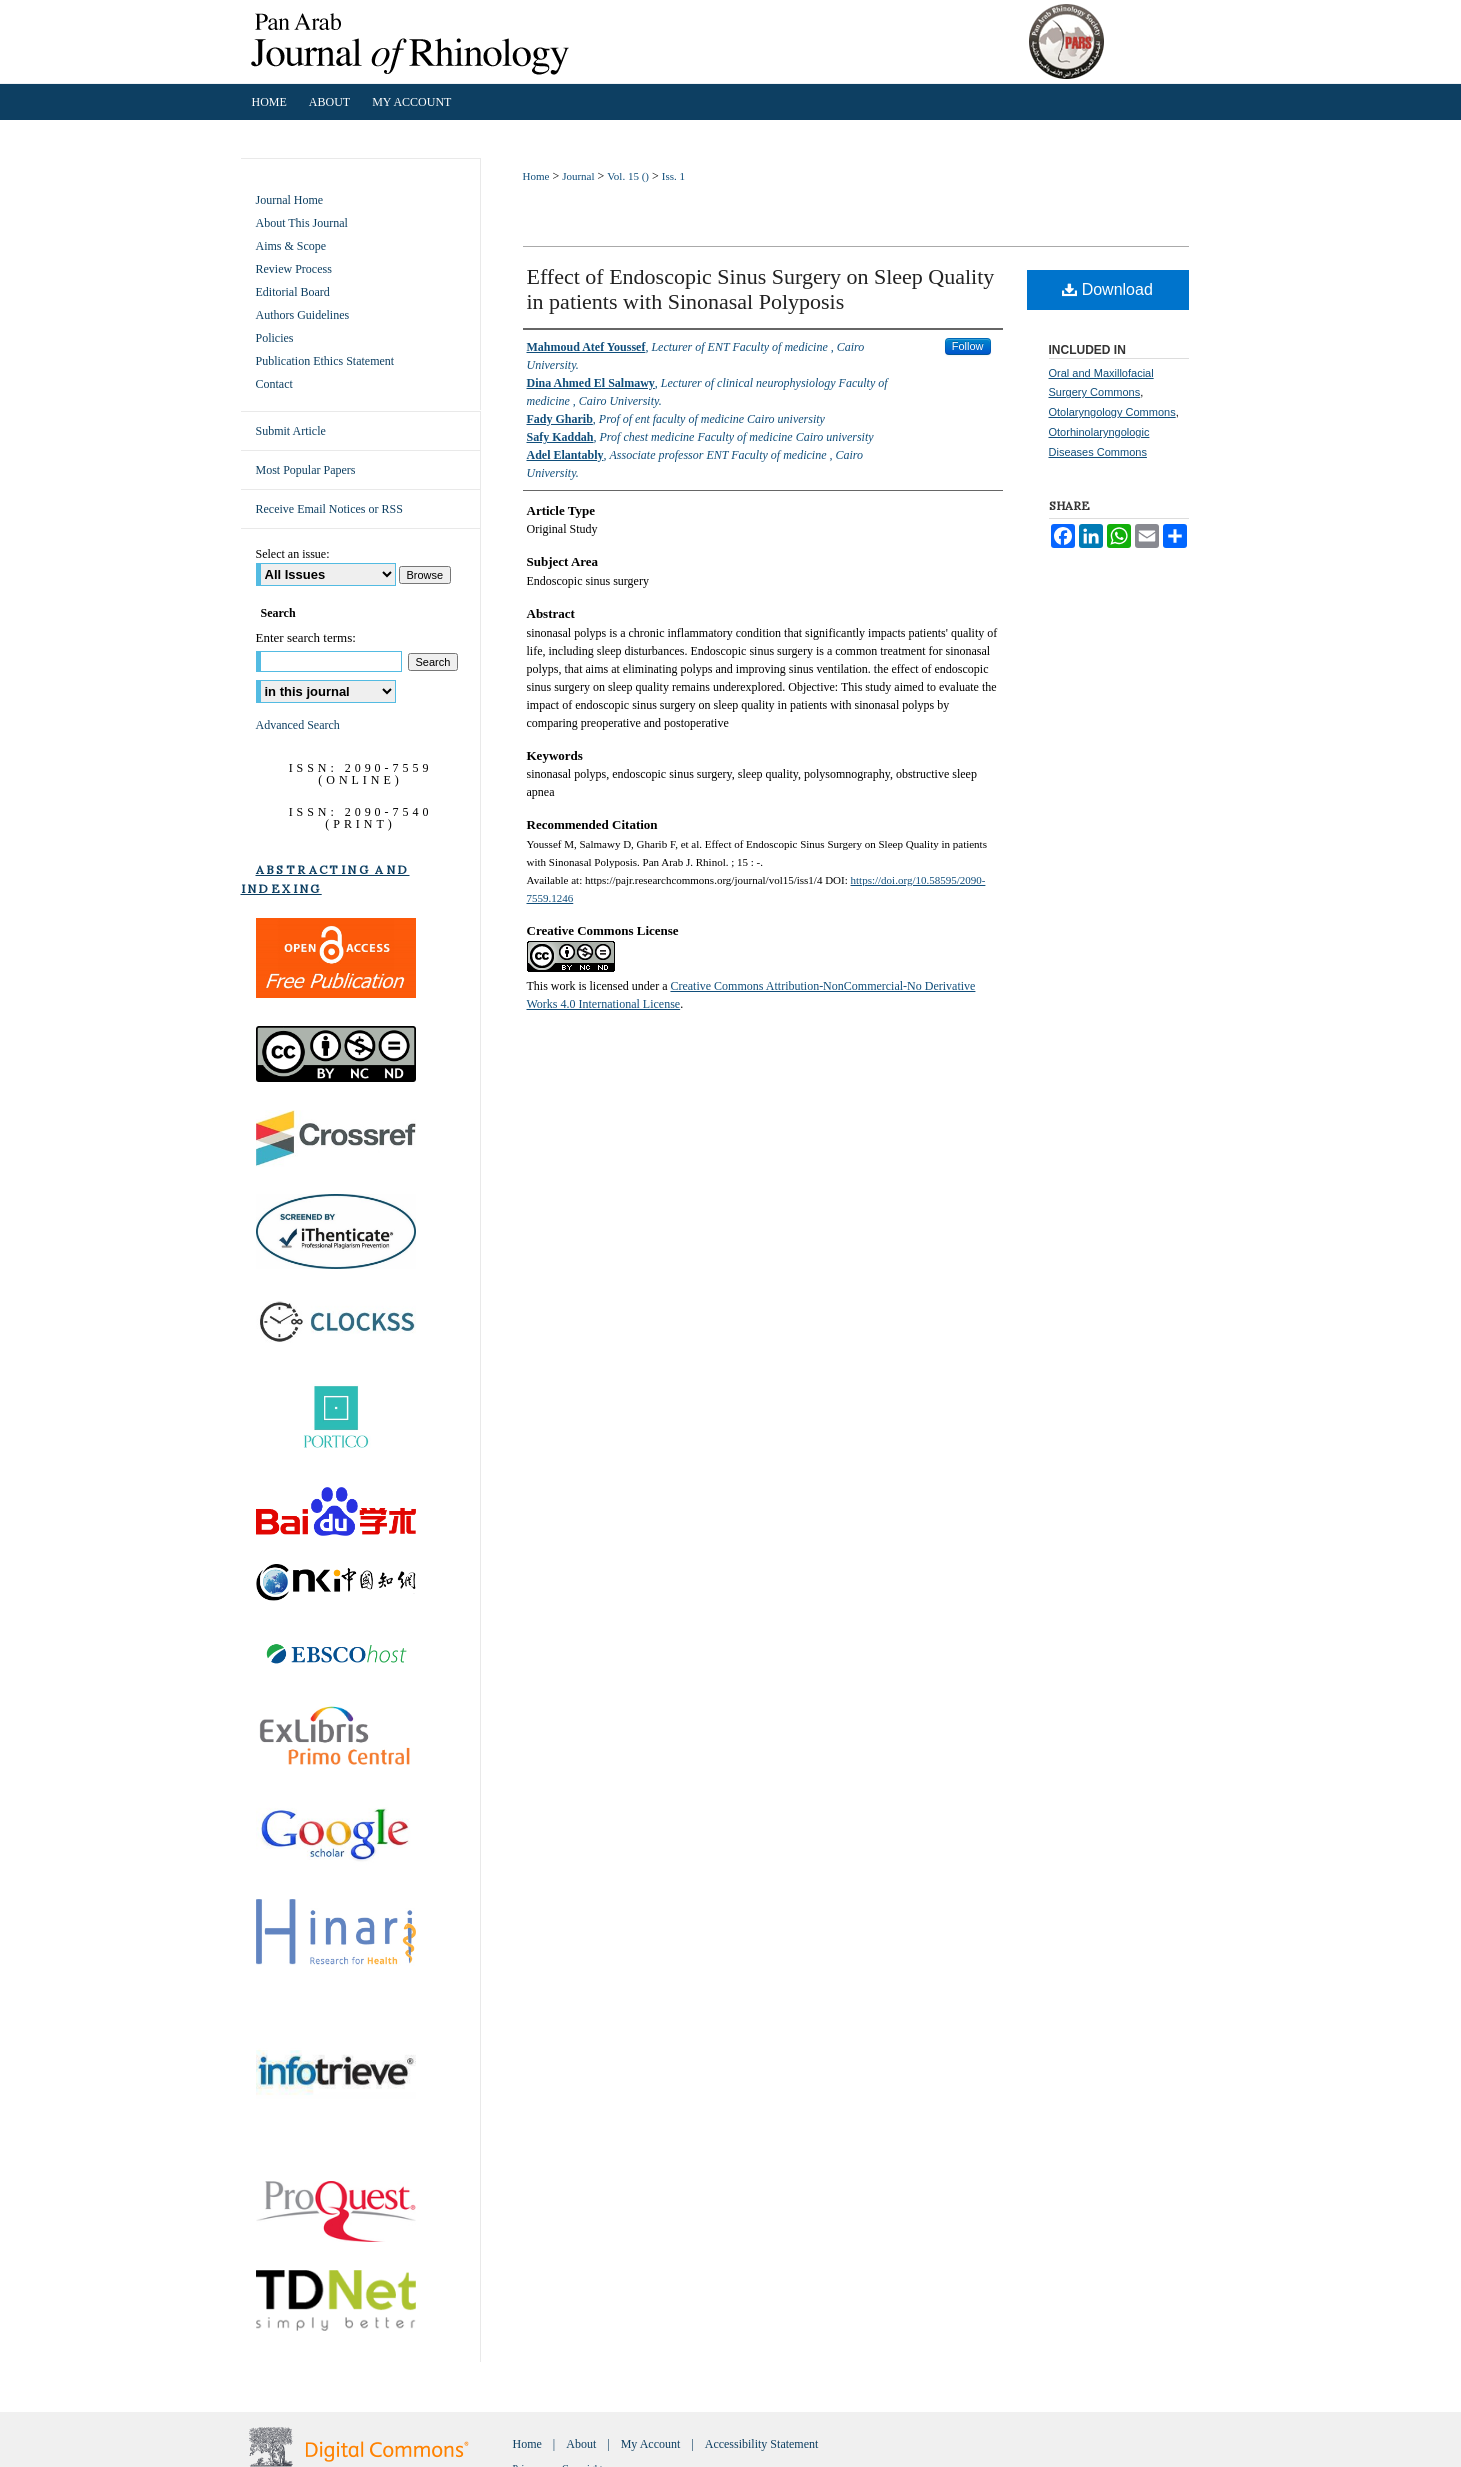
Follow (968, 346)
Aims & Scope (291, 246)
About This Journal (302, 223)
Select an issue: (293, 554)
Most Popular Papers (306, 470)
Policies (275, 338)
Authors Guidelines (303, 315)
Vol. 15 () (628, 176)
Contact (274, 384)
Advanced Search (298, 725)
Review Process (294, 269)
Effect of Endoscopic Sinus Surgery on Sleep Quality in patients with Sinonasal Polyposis (761, 289)
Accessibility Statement (762, 2444)
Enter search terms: (306, 637)
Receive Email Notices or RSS (329, 509)
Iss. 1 (673, 176)
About (581, 2444)
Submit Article (291, 431)
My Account (651, 2444)
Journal (578, 176)
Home (536, 176)
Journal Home (290, 200)
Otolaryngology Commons (1112, 412)
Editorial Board (293, 292)
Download (1107, 289)
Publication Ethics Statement (325, 361)
